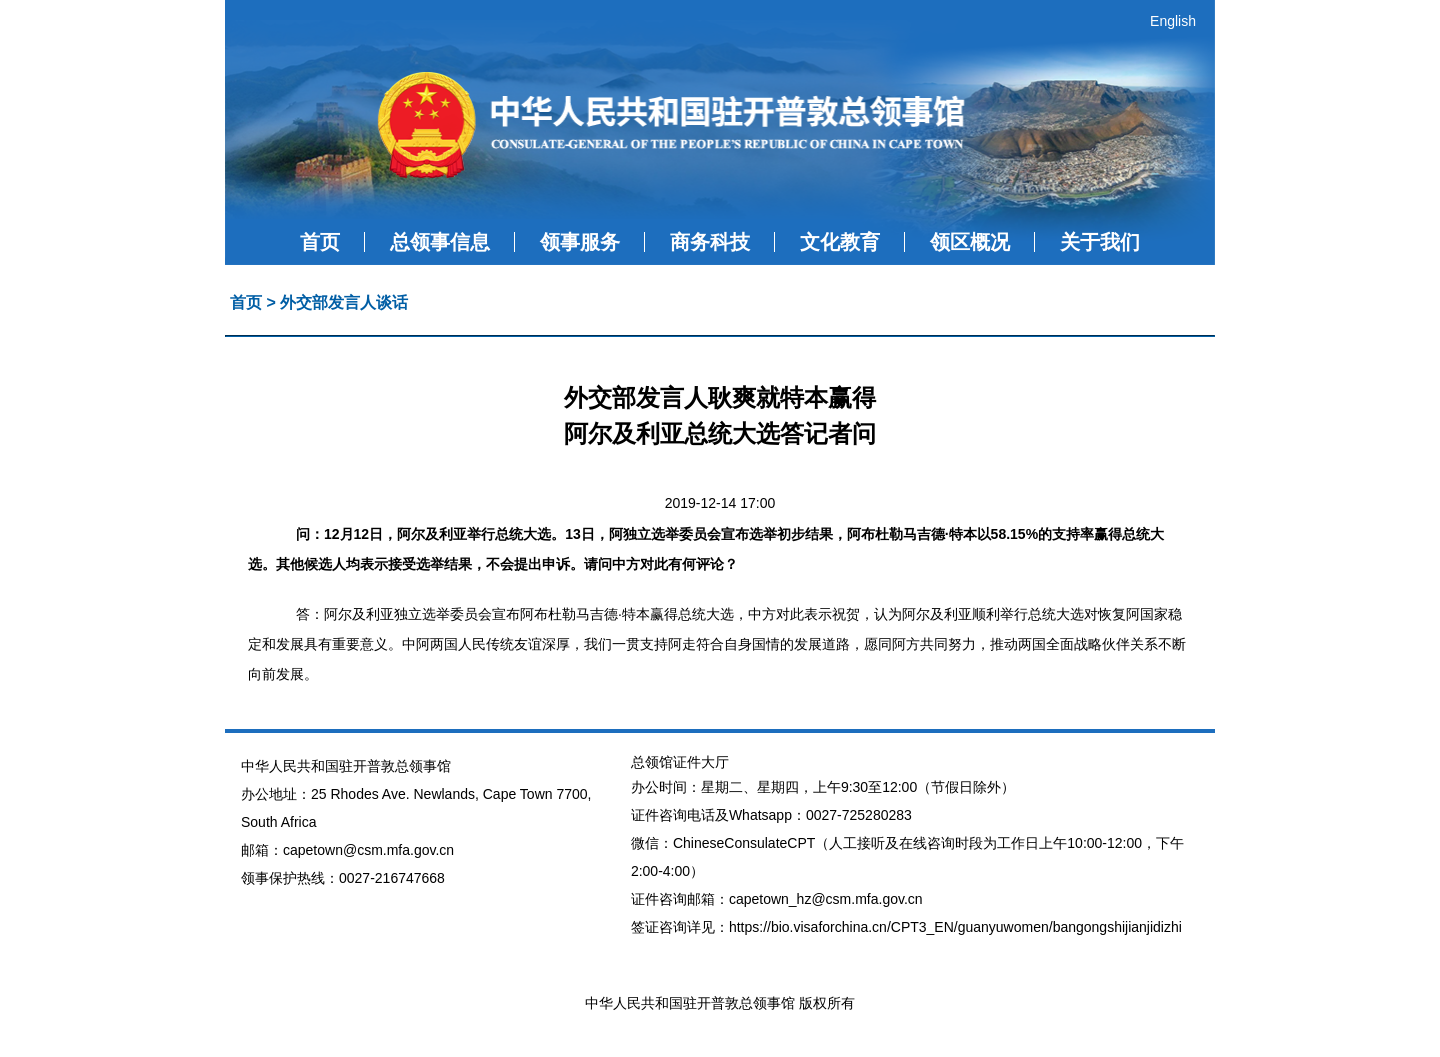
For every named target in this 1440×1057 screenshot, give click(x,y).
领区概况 (970, 242)
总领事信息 (440, 242)
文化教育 (840, 242)
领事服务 (580, 242)
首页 (320, 242)
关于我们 (1100, 242)
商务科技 (710, 242)
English (1173, 21)
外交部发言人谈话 (344, 302)
